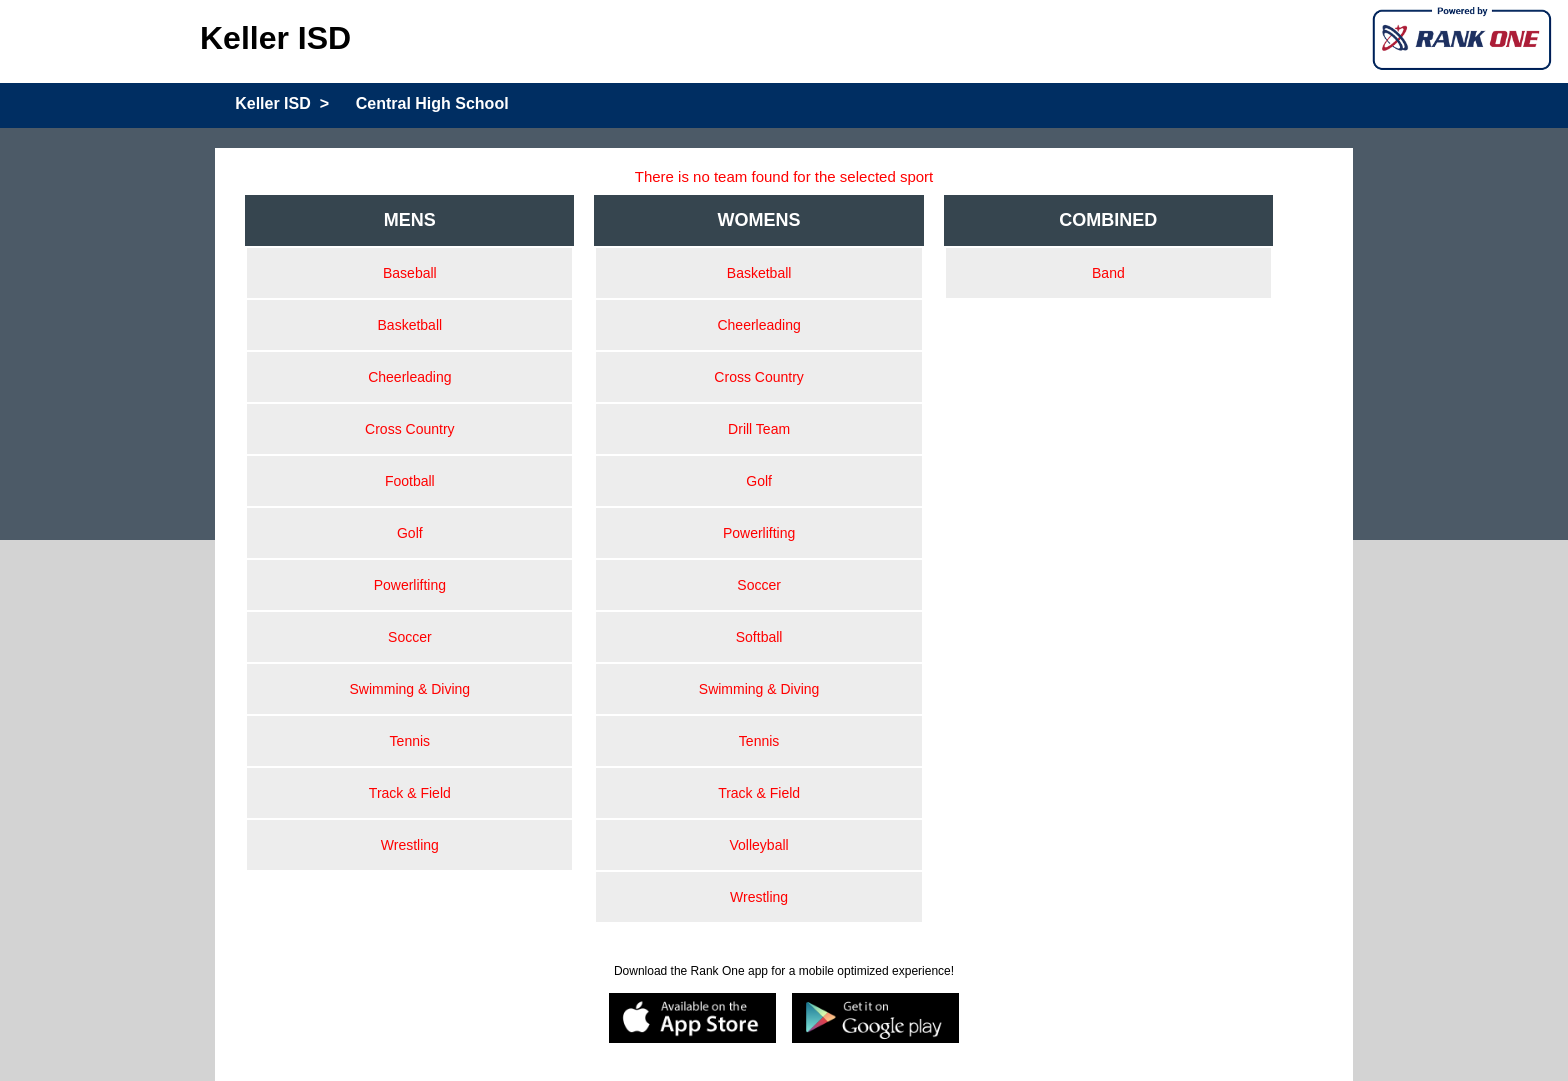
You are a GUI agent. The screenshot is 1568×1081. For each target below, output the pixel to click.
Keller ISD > (282, 103)
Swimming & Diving (410, 689)
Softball (759, 637)
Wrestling (410, 845)
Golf (410, 533)
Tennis (410, 741)
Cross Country (409, 429)
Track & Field (410, 793)
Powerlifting (410, 585)
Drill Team (759, 429)
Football (410, 481)
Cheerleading (409, 377)
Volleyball (759, 845)
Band (1108, 273)
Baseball (410, 273)
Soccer (410, 637)
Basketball (410, 325)
